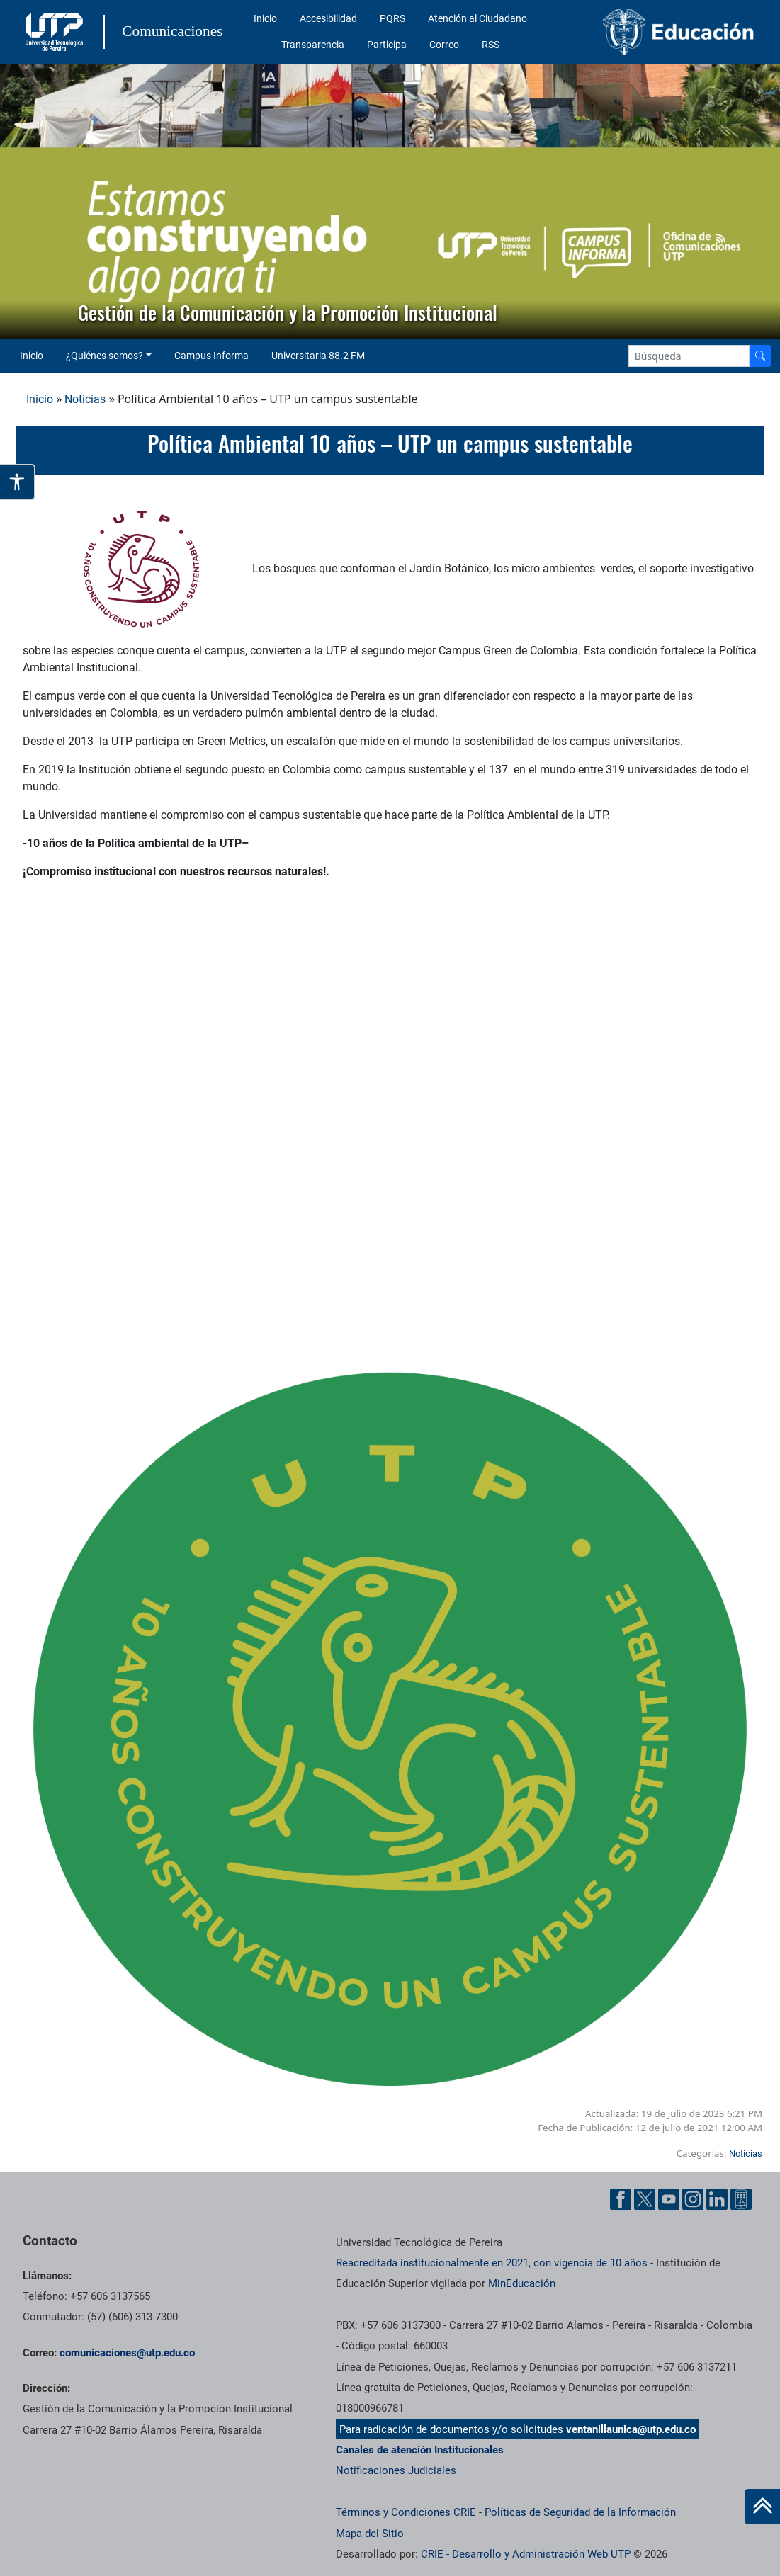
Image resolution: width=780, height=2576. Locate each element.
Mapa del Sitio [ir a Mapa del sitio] (370, 2533)
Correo (444, 44)
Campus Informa (211, 355)
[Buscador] (760, 356)
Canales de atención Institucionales (420, 2450)
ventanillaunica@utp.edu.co (631, 2429)
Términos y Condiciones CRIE (406, 2512)
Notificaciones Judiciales (396, 2470)
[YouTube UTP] (668, 2199)
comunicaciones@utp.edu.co (127, 2353)
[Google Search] (689, 356)
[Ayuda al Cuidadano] (741, 2199)
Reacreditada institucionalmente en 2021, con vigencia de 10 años (492, 2263)
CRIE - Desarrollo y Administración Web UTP (526, 2554)
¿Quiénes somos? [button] (104, 355)
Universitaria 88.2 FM (318, 355)
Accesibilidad (328, 18)
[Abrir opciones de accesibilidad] (17, 482)
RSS (490, 44)
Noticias (85, 399)
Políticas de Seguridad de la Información (580, 2512)
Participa (387, 44)
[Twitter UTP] (644, 2199)
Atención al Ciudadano (477, 18)
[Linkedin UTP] (717, 2199)
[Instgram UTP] (692, 2199)
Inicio (265, 18)
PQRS (392, 18)
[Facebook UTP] (620, 2199)
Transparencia (312, 44)
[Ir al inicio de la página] (762, 2507)
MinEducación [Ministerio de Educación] (521, 2283)
